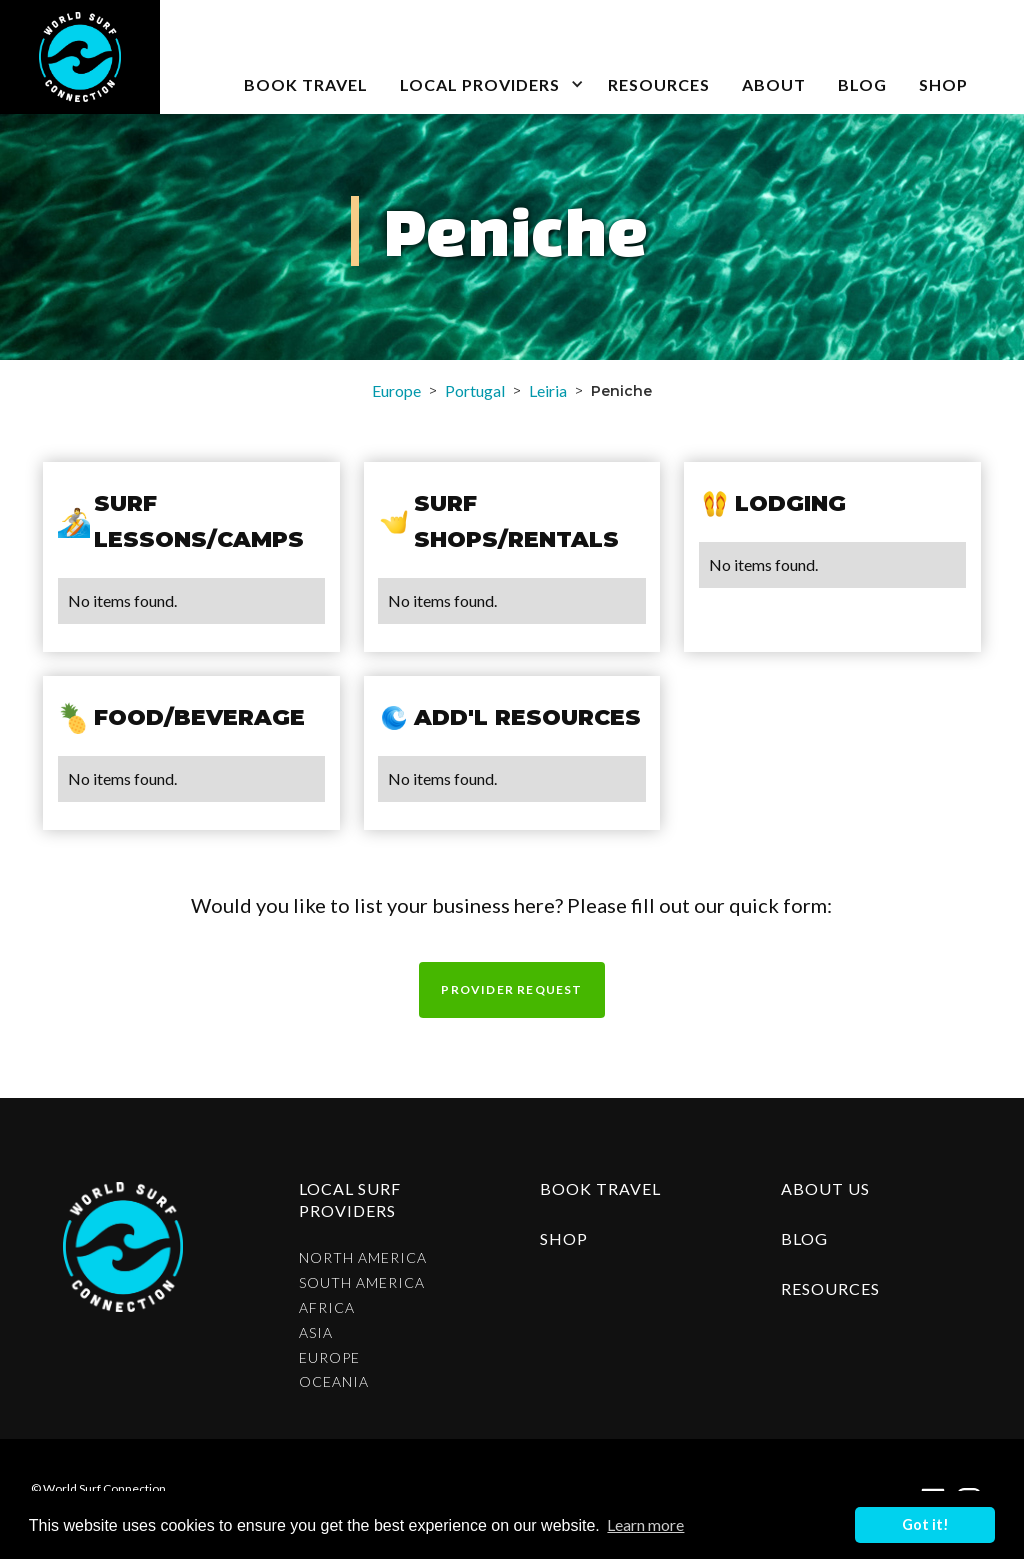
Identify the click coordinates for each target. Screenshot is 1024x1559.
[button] (488, 57)
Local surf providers (350, 1199)
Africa (327, 1308)
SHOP (943, 84)
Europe (396, 390)
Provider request (511, 989)
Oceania (334, 1382)
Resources (659, 84)
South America (362, 1283)
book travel (306, 84)
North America (363, 1258)
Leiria (548, 390)
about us (825, 1188)
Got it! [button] (925, 1524)
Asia (316, 1333)
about (774, 84)
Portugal (475, 390)
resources (830, 1288)
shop (564, 1238)
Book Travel (600, 1188)
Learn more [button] (645, 1524)
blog (862, 84)
